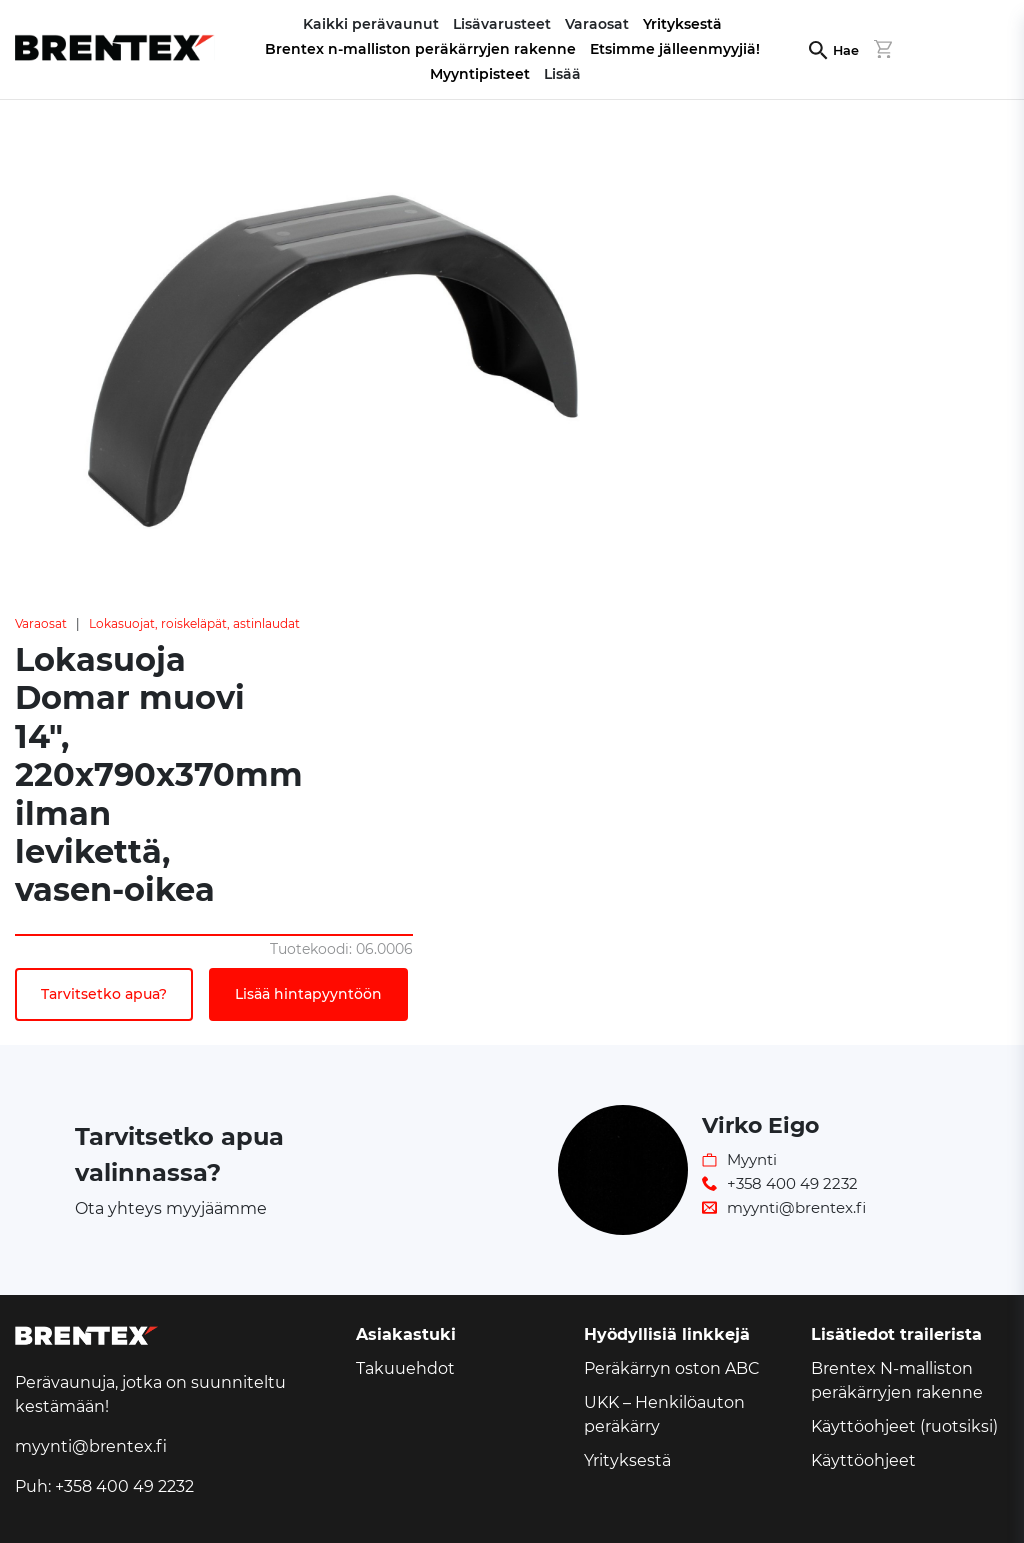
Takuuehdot (405, 1368)
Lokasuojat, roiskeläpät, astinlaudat (194, 623)
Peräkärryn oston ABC (672, 1368)
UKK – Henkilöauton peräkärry (664, 1414)
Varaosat (41, 623)
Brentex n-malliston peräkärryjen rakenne (420, 49)
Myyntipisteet (480, 74)
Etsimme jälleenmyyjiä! (675, 49)
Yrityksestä (682, 24)
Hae (846, 50)
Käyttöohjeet (863, 1460)
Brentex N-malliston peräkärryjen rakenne (897, 1380)
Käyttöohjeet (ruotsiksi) (904, 1426)
